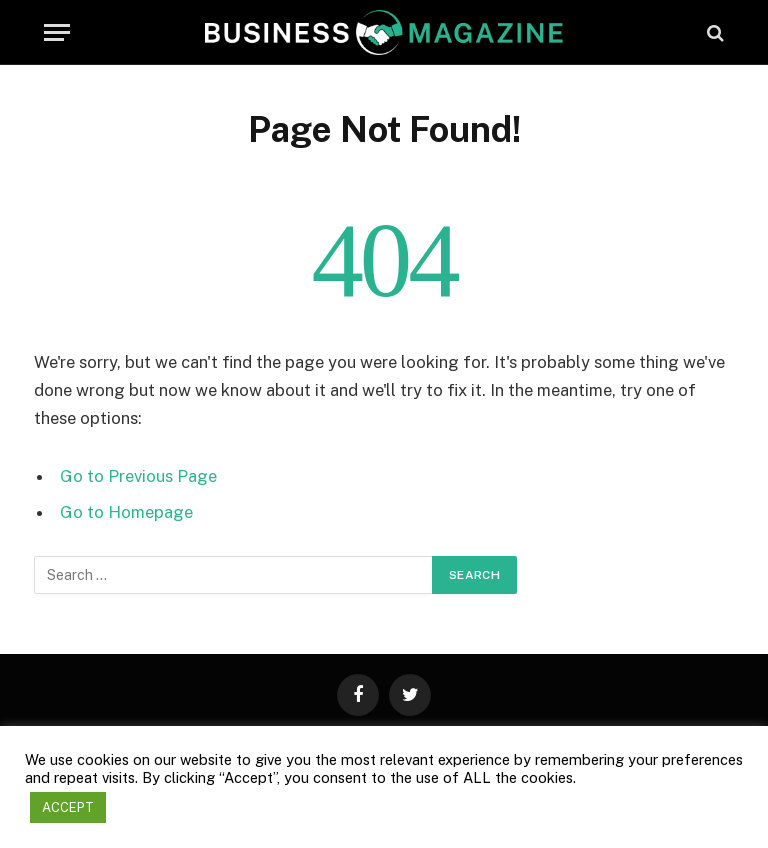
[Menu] (57, 32)
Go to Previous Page (138, 476)
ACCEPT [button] (68, 807)
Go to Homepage (126, 512)
